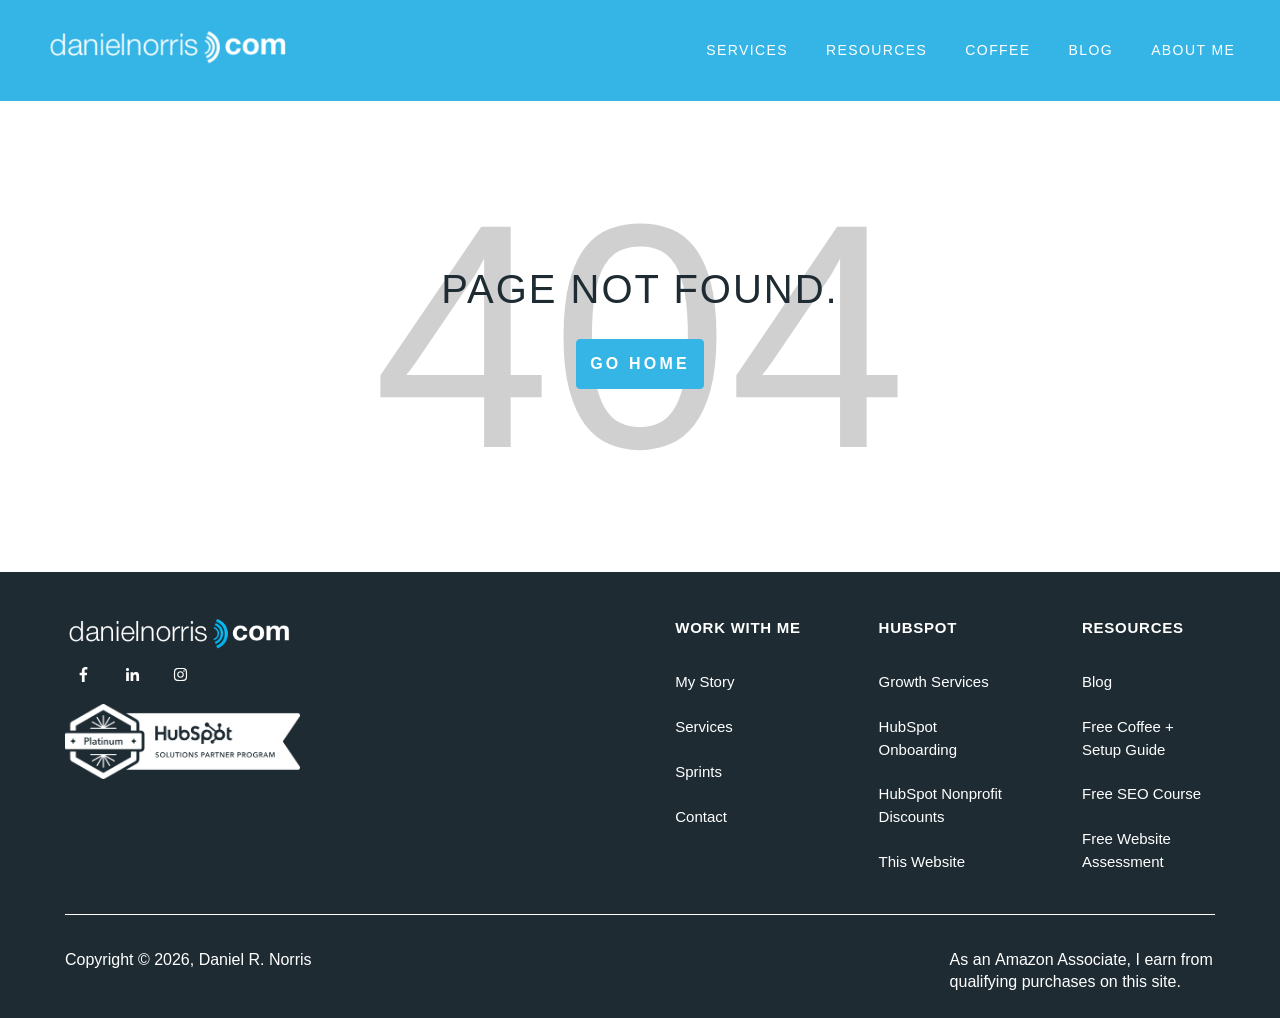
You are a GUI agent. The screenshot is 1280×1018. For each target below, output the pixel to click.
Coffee (997, 50)
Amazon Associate (1061, 959)
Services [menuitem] (704, 726)
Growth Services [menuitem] (934, 681)
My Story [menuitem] (704, 681)
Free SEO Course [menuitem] (1141, 793)
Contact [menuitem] (701, 816)
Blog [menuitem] (1097, 681)
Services (747, 50)
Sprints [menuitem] (698, 771)
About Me (1193, 50)
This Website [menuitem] (922, 861)
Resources (876, 50)
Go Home (640, 363)
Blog (1091, 50)
